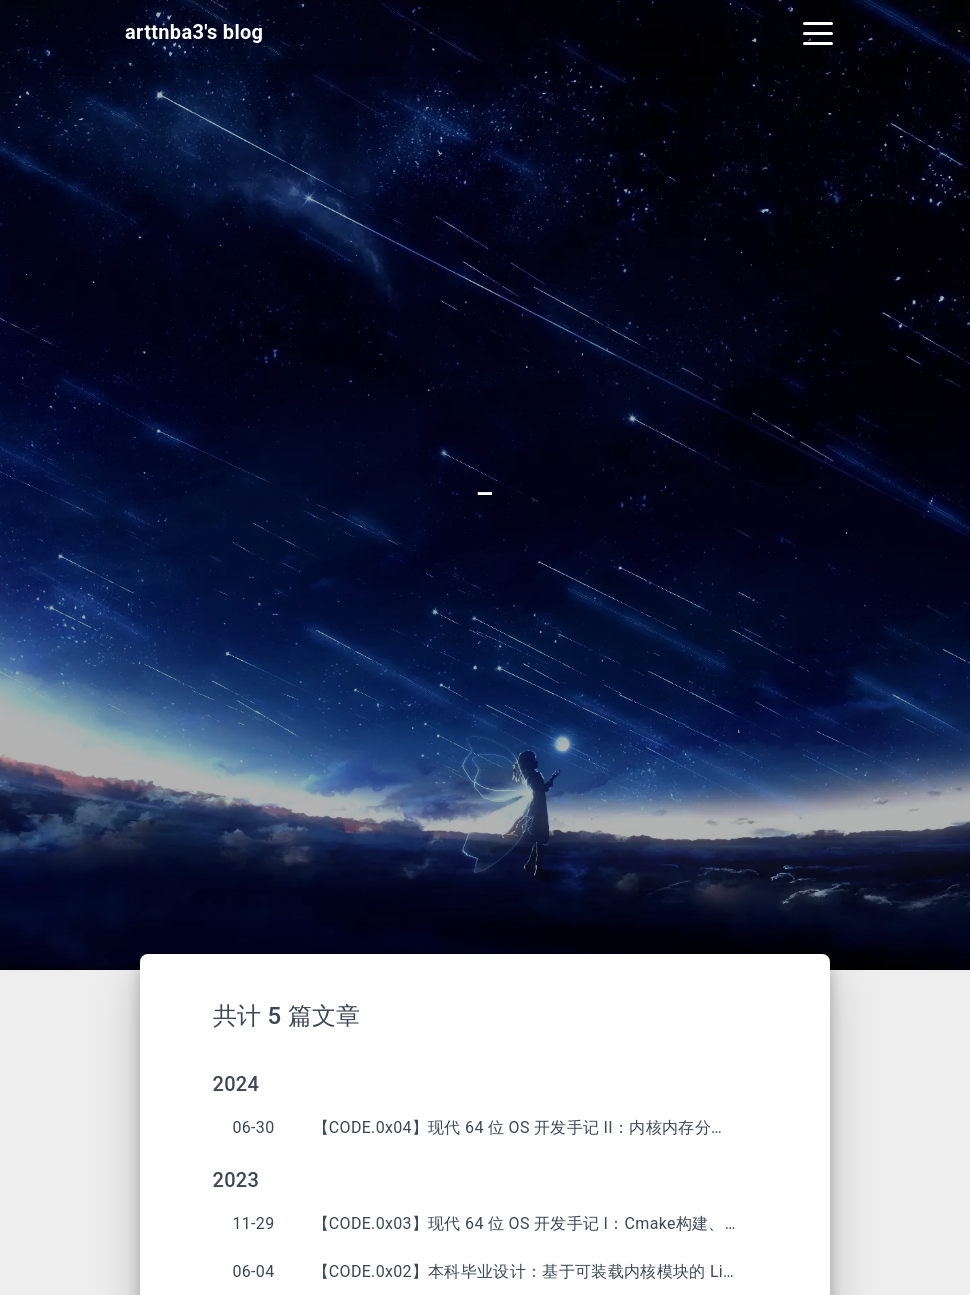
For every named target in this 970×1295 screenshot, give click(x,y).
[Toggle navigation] (818, 32)
